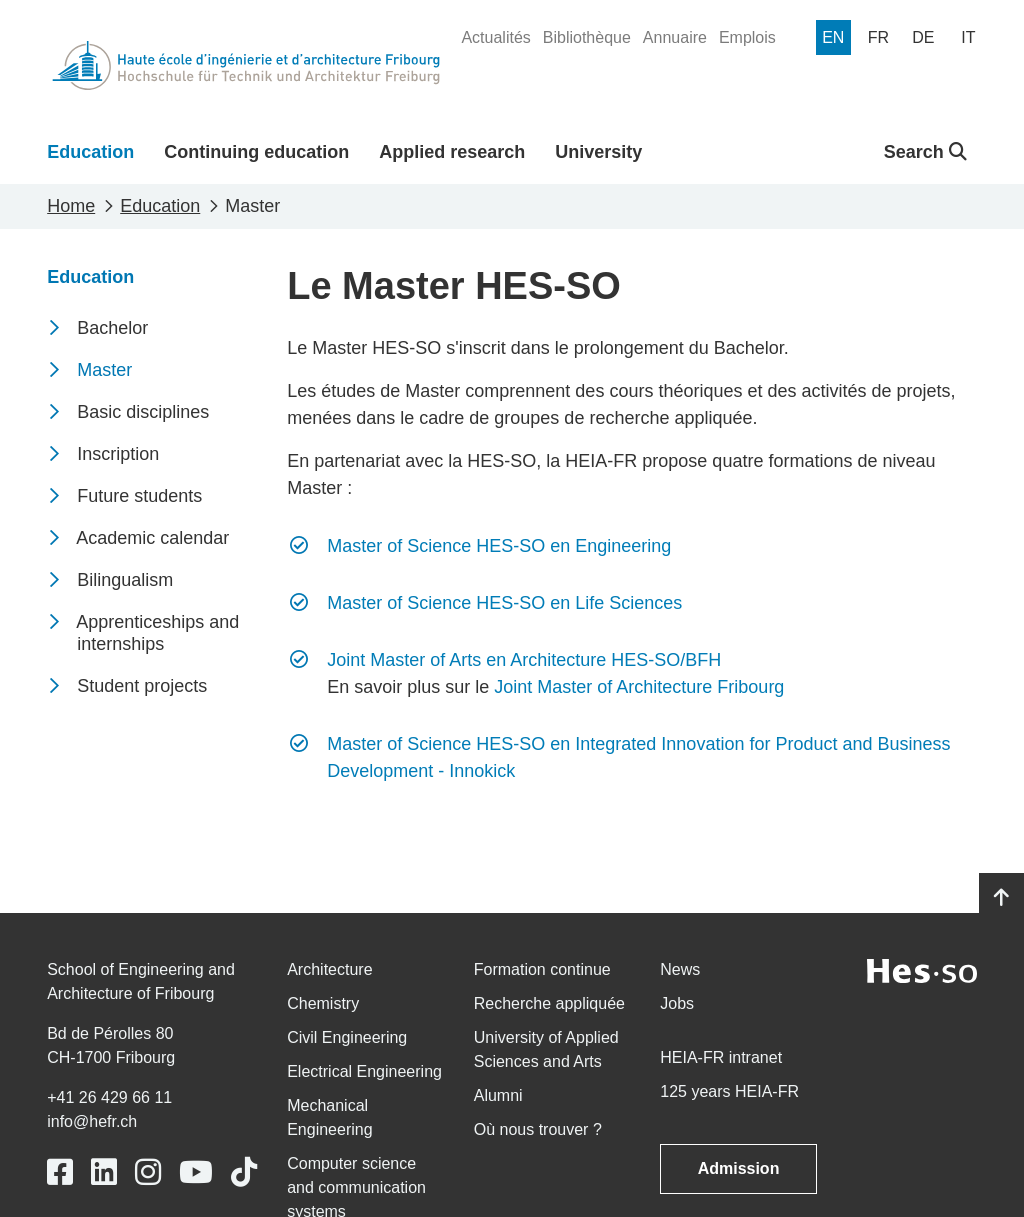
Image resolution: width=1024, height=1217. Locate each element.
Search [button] (925, 152)
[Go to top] (1001, 898)
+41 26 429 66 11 (109, 1097)
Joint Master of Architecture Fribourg (639, 687)
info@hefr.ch (92, 1121)
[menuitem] (495, 38)
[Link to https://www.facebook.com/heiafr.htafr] (60, 1172)
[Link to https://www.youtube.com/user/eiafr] (196, 1172)
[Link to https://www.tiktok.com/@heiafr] (244, 1172)
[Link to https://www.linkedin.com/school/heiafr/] (104, 1172)
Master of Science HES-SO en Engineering (499, 546)
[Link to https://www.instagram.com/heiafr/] (148, 1172)
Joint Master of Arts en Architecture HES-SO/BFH (524, 660)
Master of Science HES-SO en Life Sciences (504, 603)
